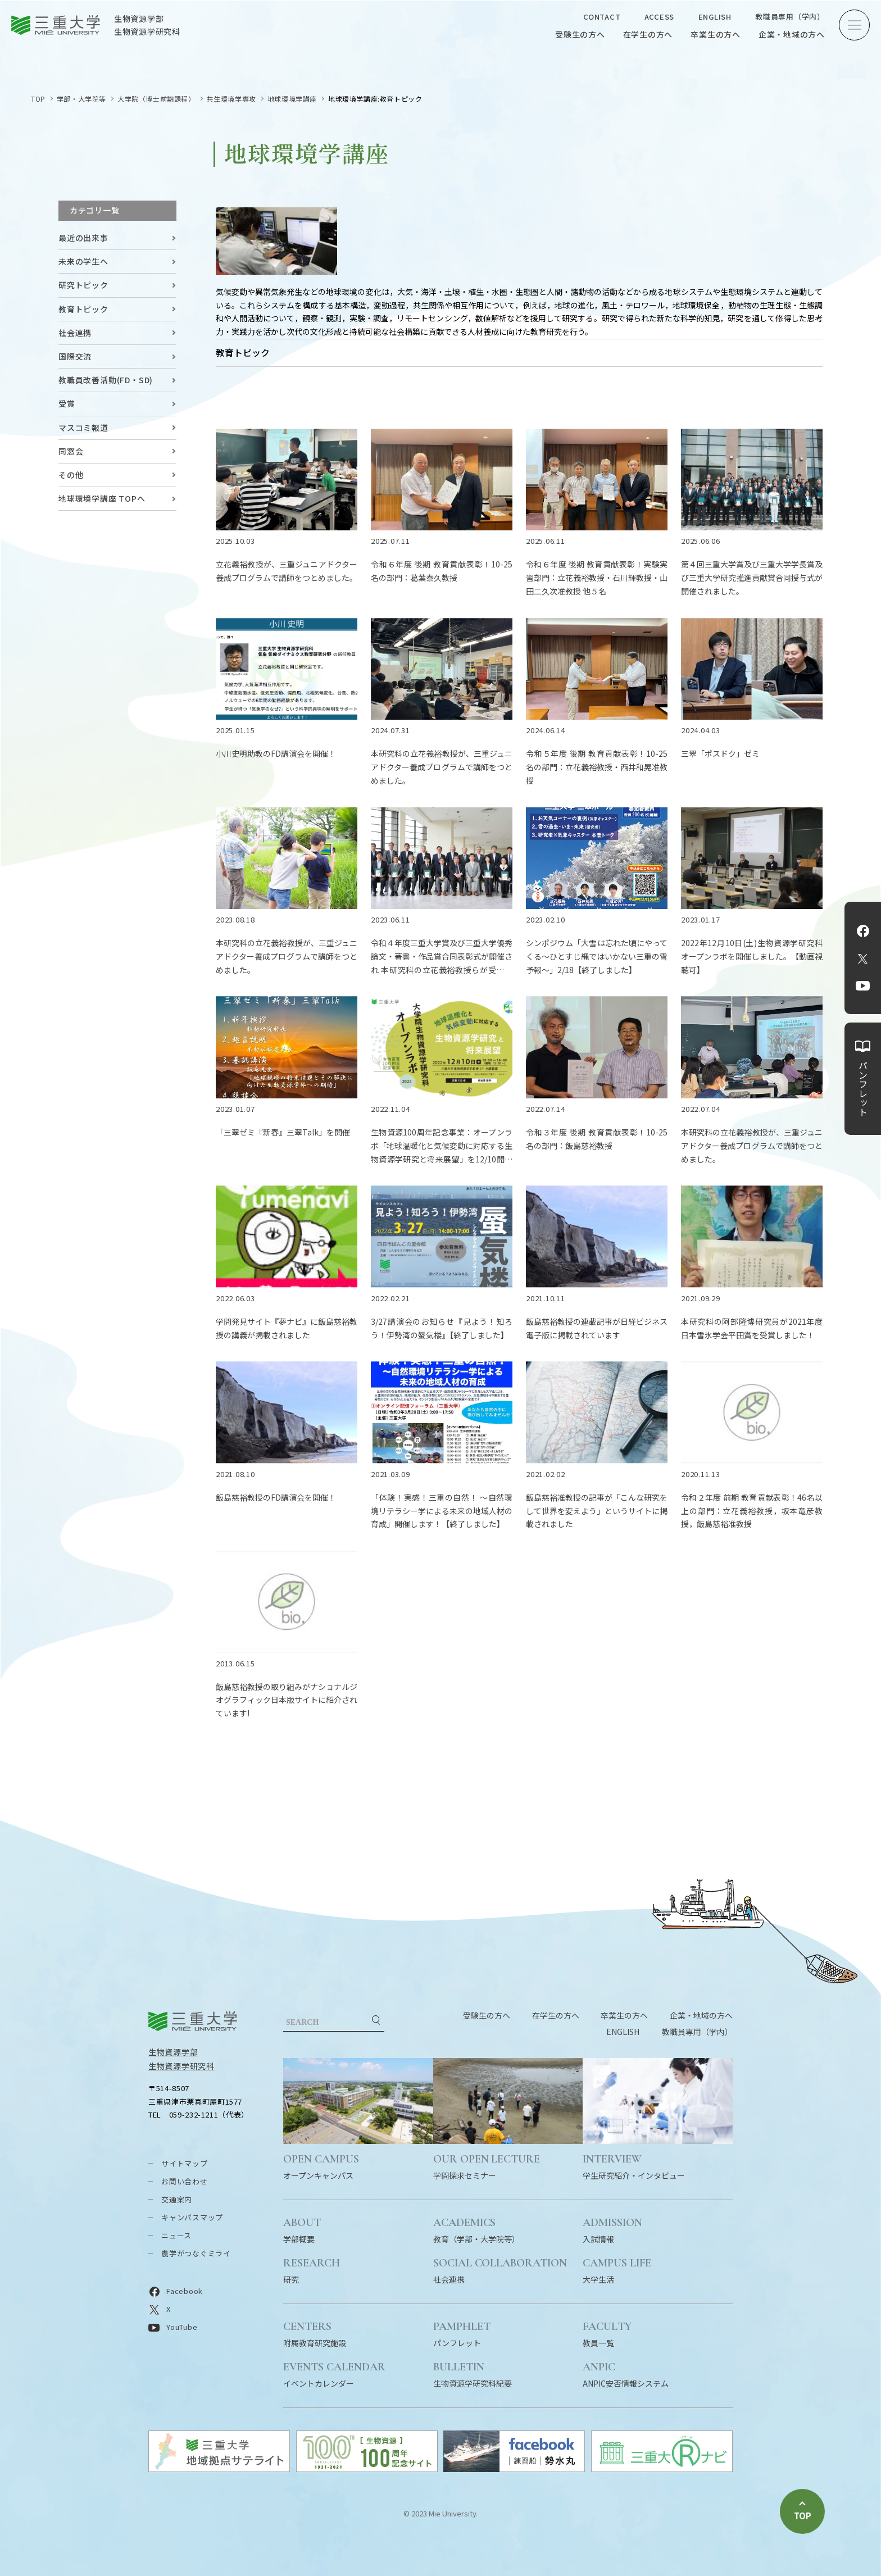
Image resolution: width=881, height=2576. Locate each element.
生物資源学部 (173, 2051)
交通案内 (176, 2199)
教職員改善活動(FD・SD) (105, 379)
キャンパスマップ (192, 2217)
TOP (38, 98)
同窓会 (70, 451)
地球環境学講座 (292, 98)
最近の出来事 (83, 237)
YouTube (863, 986)
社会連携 (75, 332)
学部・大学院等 (81, 98)
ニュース (176, 2235)
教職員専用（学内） (790, 16)
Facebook (863, 931)
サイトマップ (184, 2163)
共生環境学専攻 (231, 98)
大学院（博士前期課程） (156, 98)
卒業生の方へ (716, 34)
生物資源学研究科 (181, 2065)
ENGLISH (715, 16)
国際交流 (75, 356)
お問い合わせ (184, 2181)
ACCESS (659, 16)
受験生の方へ (580, 34)
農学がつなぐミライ (196, 2253)
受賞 (66, 403)
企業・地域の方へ (792, 34)
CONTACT (601, 16)
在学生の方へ (648, 34)
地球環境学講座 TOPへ (102, 498)
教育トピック (83, 309)
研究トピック (83, 284)
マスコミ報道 (83, 427)
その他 (70, 474)
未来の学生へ (83, 261)
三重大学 (192, 2021)
